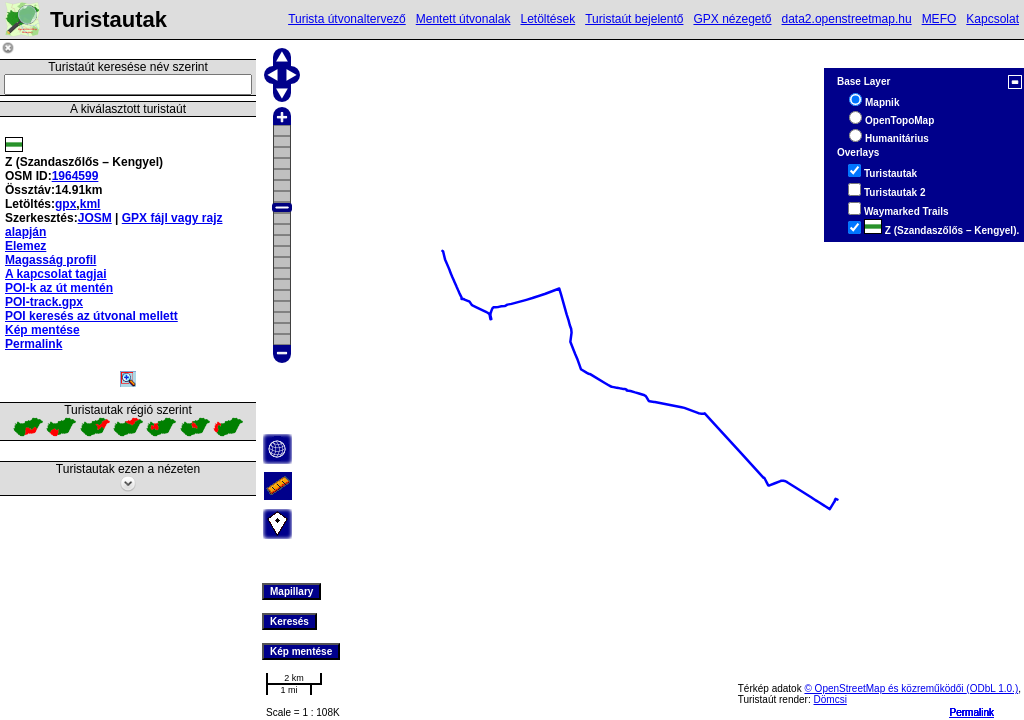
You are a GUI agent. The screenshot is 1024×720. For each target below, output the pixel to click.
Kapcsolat (992, 19)
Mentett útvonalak (463, 19)
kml (90, 204)
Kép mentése (42, 330)
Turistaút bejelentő (634, 19)
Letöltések (547, 19)
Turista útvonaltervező (347, 19)
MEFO (939, 19)
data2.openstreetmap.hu (847, 19)
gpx (65, 204)
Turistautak (890, 173)
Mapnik (882, 102)
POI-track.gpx (44, 302)
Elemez (25, 246)
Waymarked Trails (906, 211)
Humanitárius (897, 138)
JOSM (95, 218)
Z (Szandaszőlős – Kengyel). (941, 230)
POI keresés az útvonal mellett (91, 316)
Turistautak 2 (895, 192)
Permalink (972, 712)
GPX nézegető (732, 19)
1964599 (75, 176)
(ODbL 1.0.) (992, 688)
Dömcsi (830, 699)
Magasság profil (50, 260)
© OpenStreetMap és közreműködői (885, 688)
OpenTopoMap (899, 120)
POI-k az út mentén (59, 288)
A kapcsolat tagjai (56, 274)
